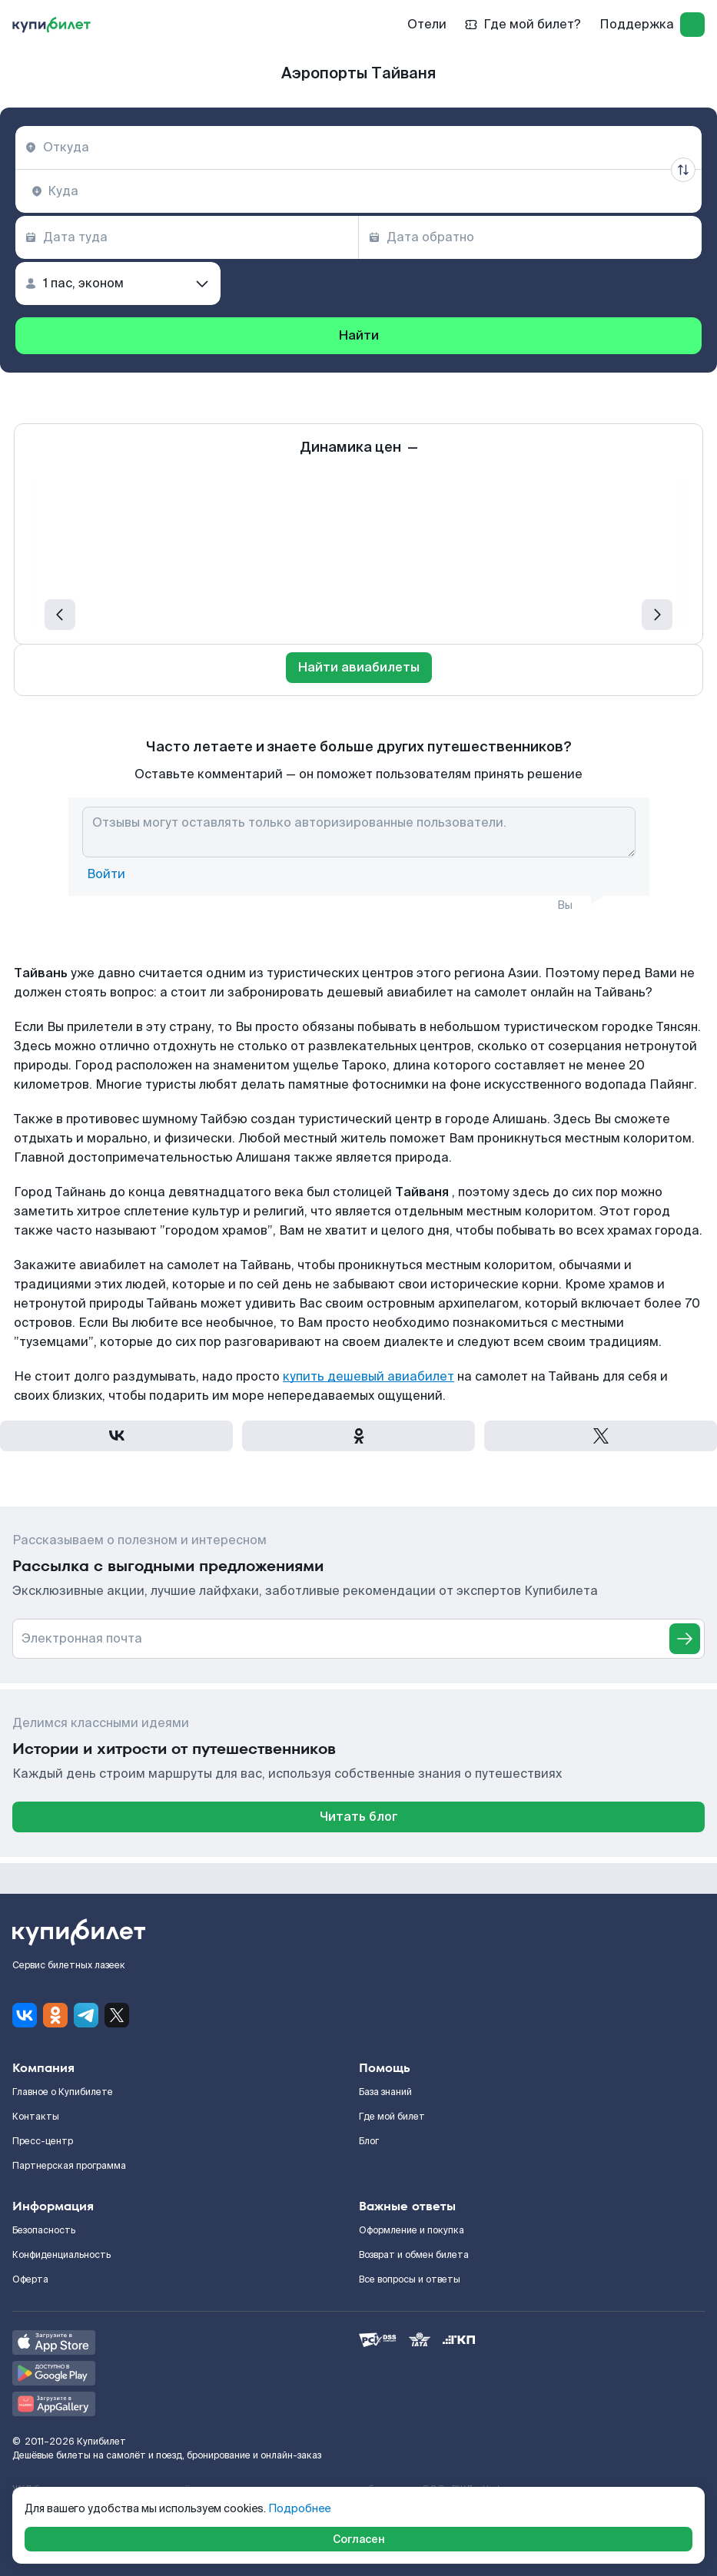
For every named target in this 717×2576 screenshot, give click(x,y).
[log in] (692, 24)
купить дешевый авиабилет (368, 1376)
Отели (426, 24)
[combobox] (358, 147)
